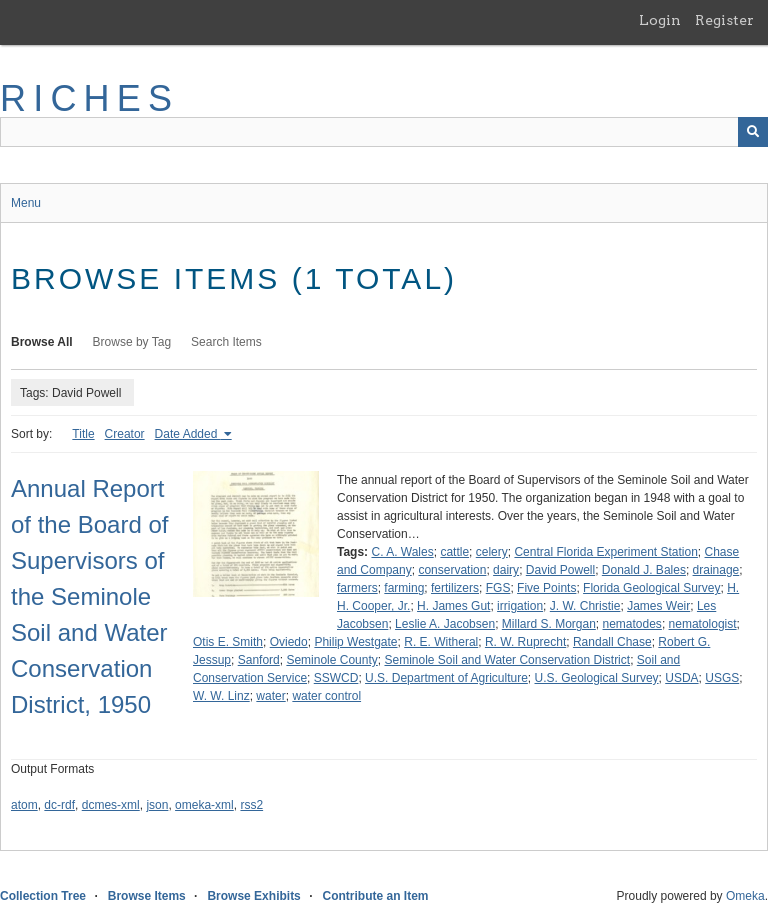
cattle (454, 552)
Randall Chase (612, 642)
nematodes (632, 624)
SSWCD (336, 678)
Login (660, 20)
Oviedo (289, 642)
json (157, 805)
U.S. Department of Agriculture (446, 678)
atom (24, 805)
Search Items (226, 342)
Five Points (546, 588)
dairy (506, 570)
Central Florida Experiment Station (605, 552)
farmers (357, 588)
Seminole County (331, 660)
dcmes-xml (111, 805)
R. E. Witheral (441, 642)
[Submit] (753, 132)
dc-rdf (59, 805)
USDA (681, 678)
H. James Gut (453, 606)
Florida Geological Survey (651, 588)
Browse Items (147, 896)
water (270, 696)
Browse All (42, 342)
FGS (498, 588)
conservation (452, 570)
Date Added (188, 434)
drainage (716, 570)
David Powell (560, 570)
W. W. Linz (221, 696)
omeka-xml (204, 805)
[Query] (384, 132)
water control (326, 696)
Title (83, 434)
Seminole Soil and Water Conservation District (507, 660)
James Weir (658, 606)
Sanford (259, 660)
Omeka (745, 896)
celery (492, 552)
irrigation (520, 606)
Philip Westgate (355, 642)
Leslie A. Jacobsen (445, 624)
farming (404, 588)
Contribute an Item (375, 896)
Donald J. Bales (644, 570)
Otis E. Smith (228, 642)
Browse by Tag (132, 342)
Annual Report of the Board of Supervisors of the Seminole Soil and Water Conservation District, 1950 (89, 596)
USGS (722, 678)
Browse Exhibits (253, 896)
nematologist (703, 624)
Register (724, 20)
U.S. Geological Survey (597, 678)
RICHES (89, 98)
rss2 (251, 805)
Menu (26, 203)
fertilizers (455, 588)
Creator (125, 434)
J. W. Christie (585, 606)
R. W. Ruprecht (525, 642)
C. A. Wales (402, 552)
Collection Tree (43, 896)
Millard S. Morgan (549, 624)
